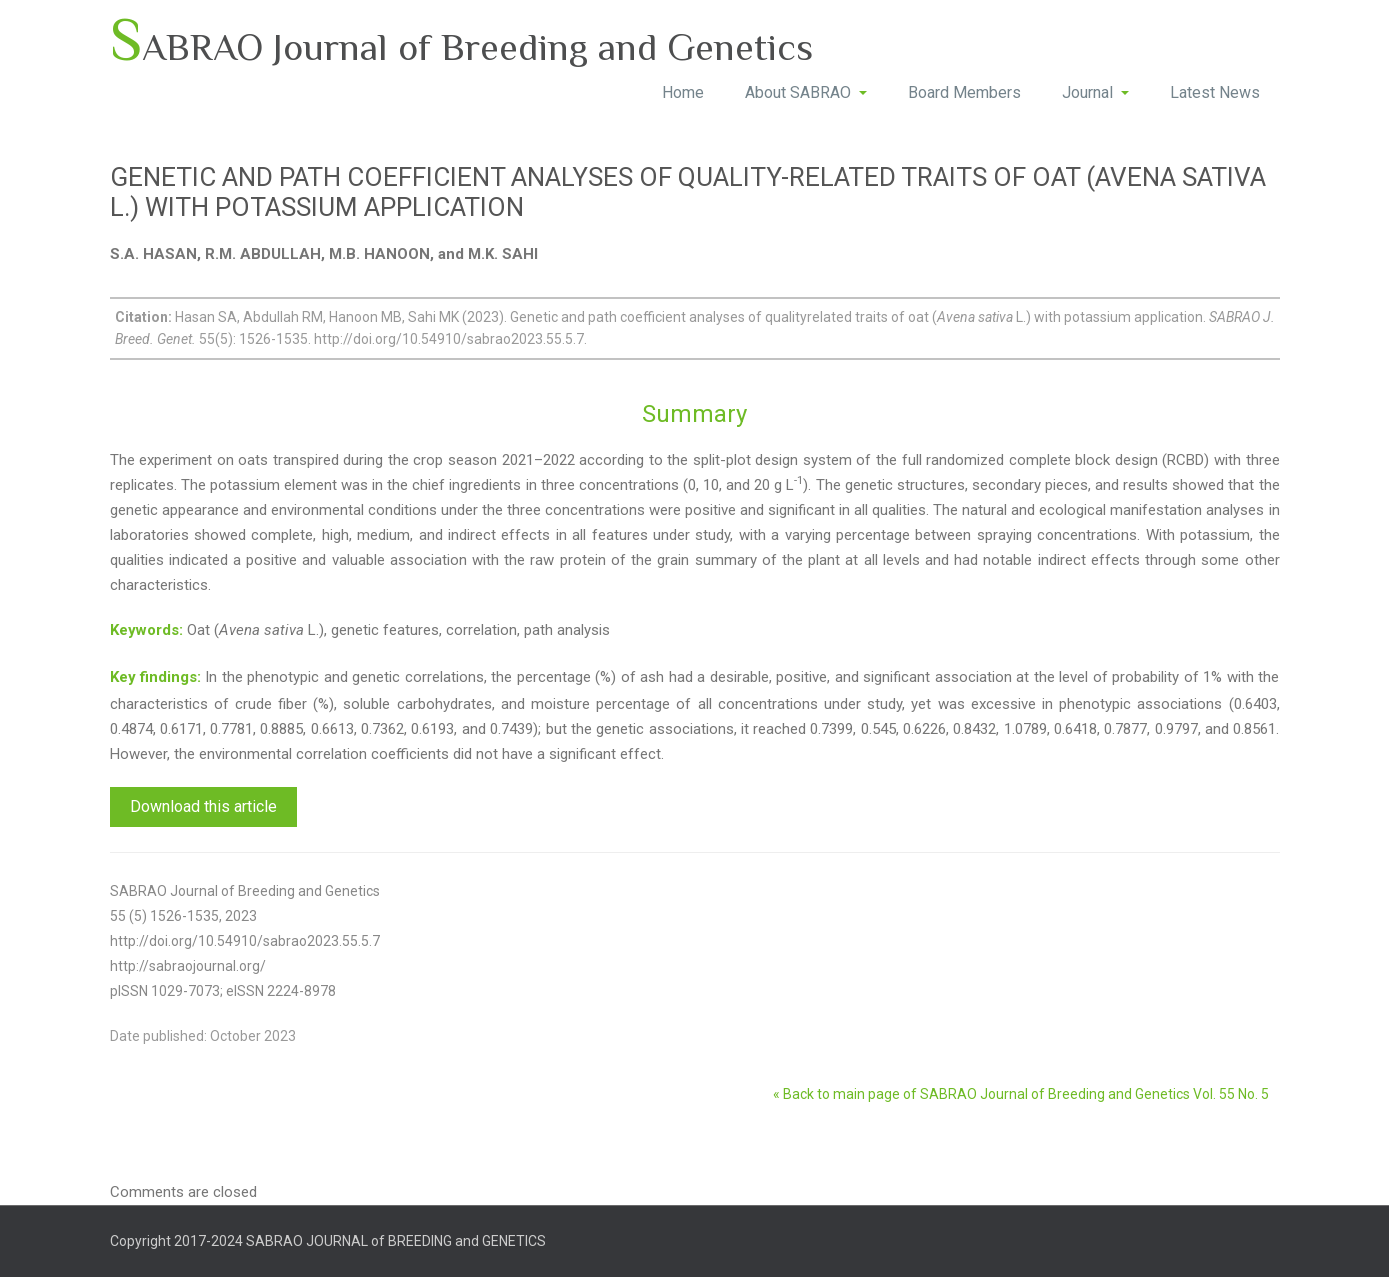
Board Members (964, 92)
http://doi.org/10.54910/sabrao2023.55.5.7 (245, 941)
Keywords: (146, 630)
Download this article (203, 806)
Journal (1095, 92)
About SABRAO (806, 92)
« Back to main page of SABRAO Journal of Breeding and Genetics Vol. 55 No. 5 (1021, 1094)
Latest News (1215, 92)
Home (683, 92)
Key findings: (155, 677)
